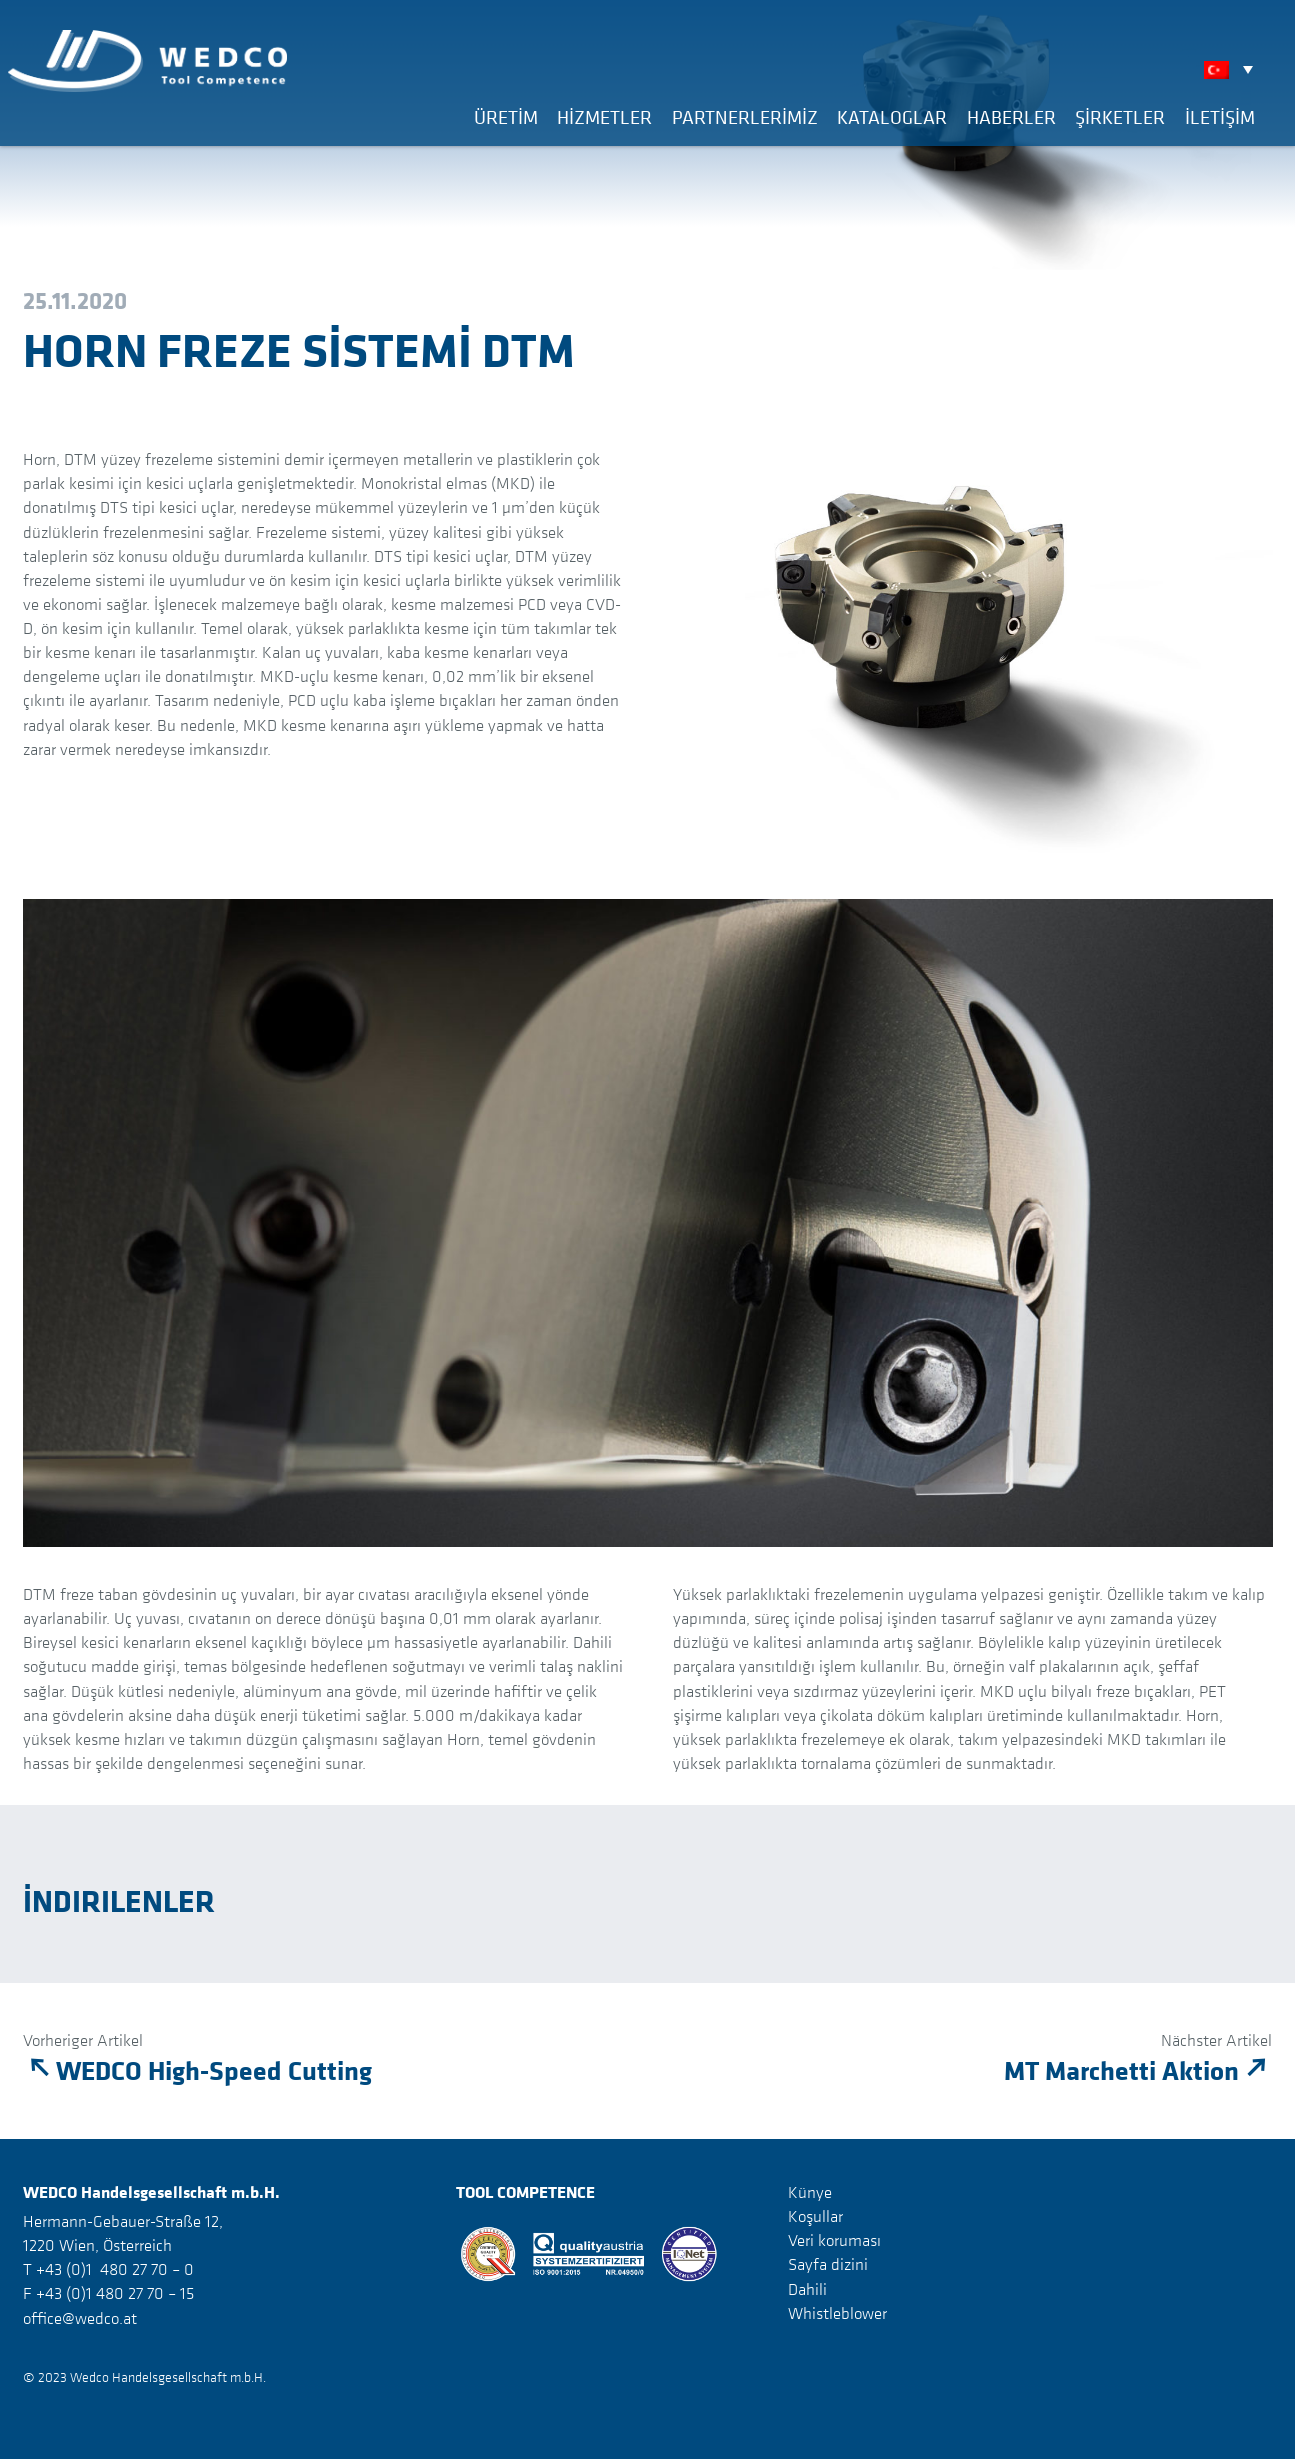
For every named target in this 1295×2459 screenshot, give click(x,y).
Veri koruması (834, 2240)
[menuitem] (1233, 69)
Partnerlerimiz (745, 117)
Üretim (506, 117)
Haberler (1011, 117)
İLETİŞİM (1220, 117)
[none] (1233, 69)
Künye (810, 2192)
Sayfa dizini (828, 2264)
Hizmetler (604, 117)
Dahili (807, 2288)
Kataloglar (892, 117)
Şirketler (1120, 117)
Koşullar (815, 2216)
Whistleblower (837, 2313)
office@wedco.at (80, 2318)
